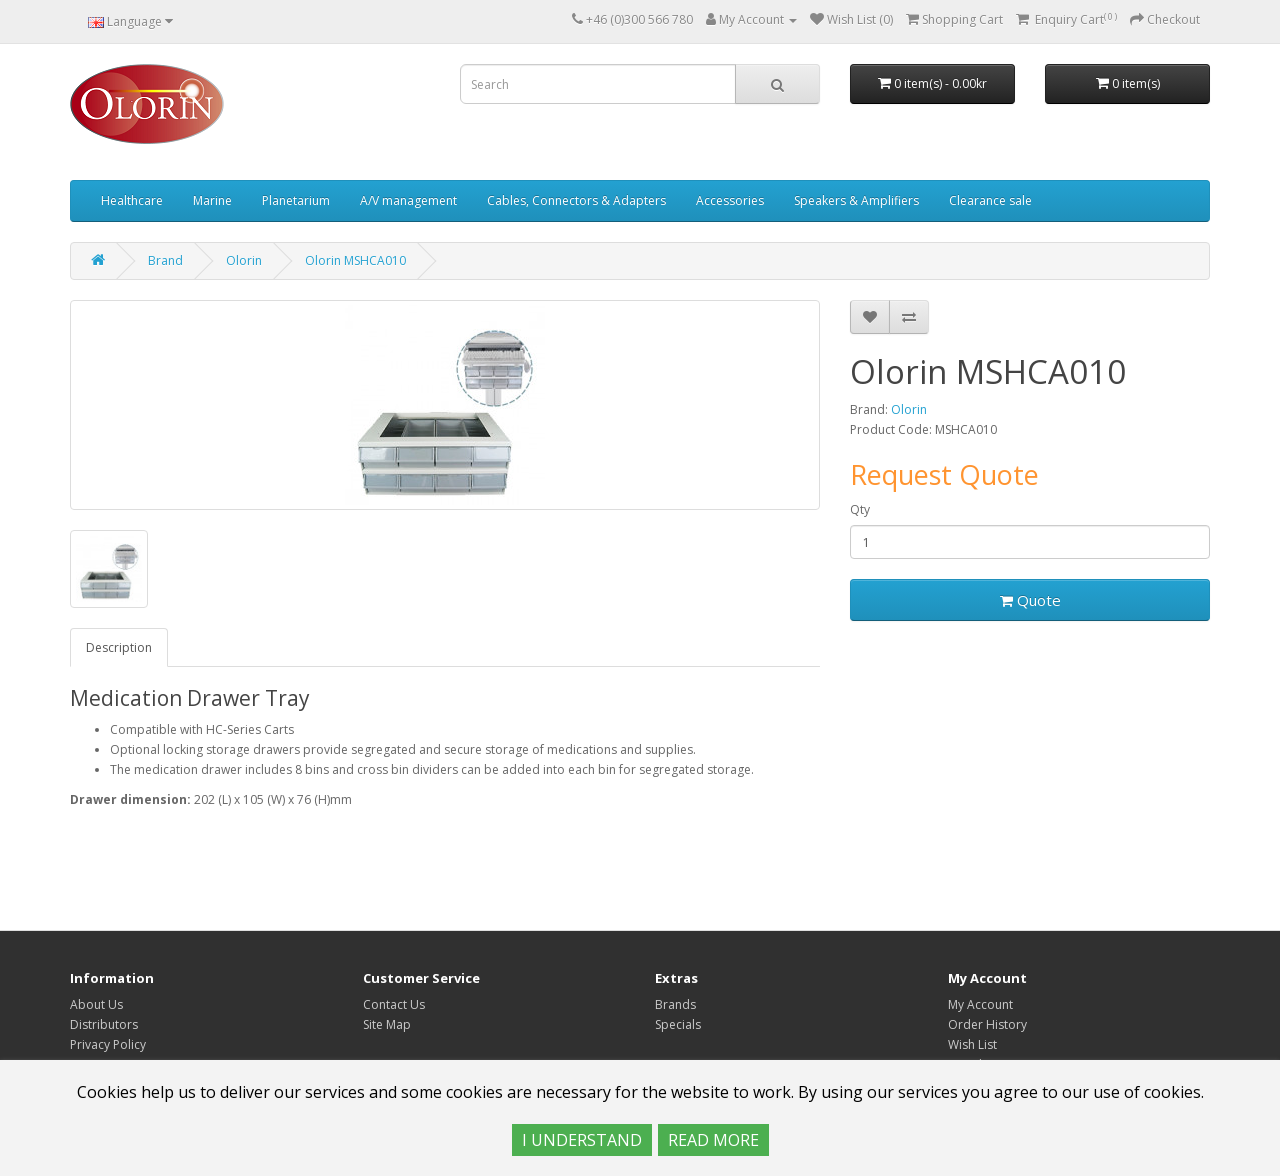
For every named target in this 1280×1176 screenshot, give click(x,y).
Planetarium (296, 200)
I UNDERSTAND (582, 1140)
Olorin (244, 260)
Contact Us (394, 1004)
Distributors (104, 1024)
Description (119, 647)
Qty (860, 509)
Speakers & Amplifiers (856, 200)
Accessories (730, 200)
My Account (980, 1004)
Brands (675, 1004)
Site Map (387, 1024)
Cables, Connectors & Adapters (576, 200)
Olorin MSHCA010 (355, 260)
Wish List (972, 1044)
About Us (96, 1004)
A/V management (408, 200)
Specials (678, 1024)
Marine (212, 200)
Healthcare (132, 200)
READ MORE (713, 1140)
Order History (987, 1024)
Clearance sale (990, 200)
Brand (165, 260)
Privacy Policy (108, 1044)
